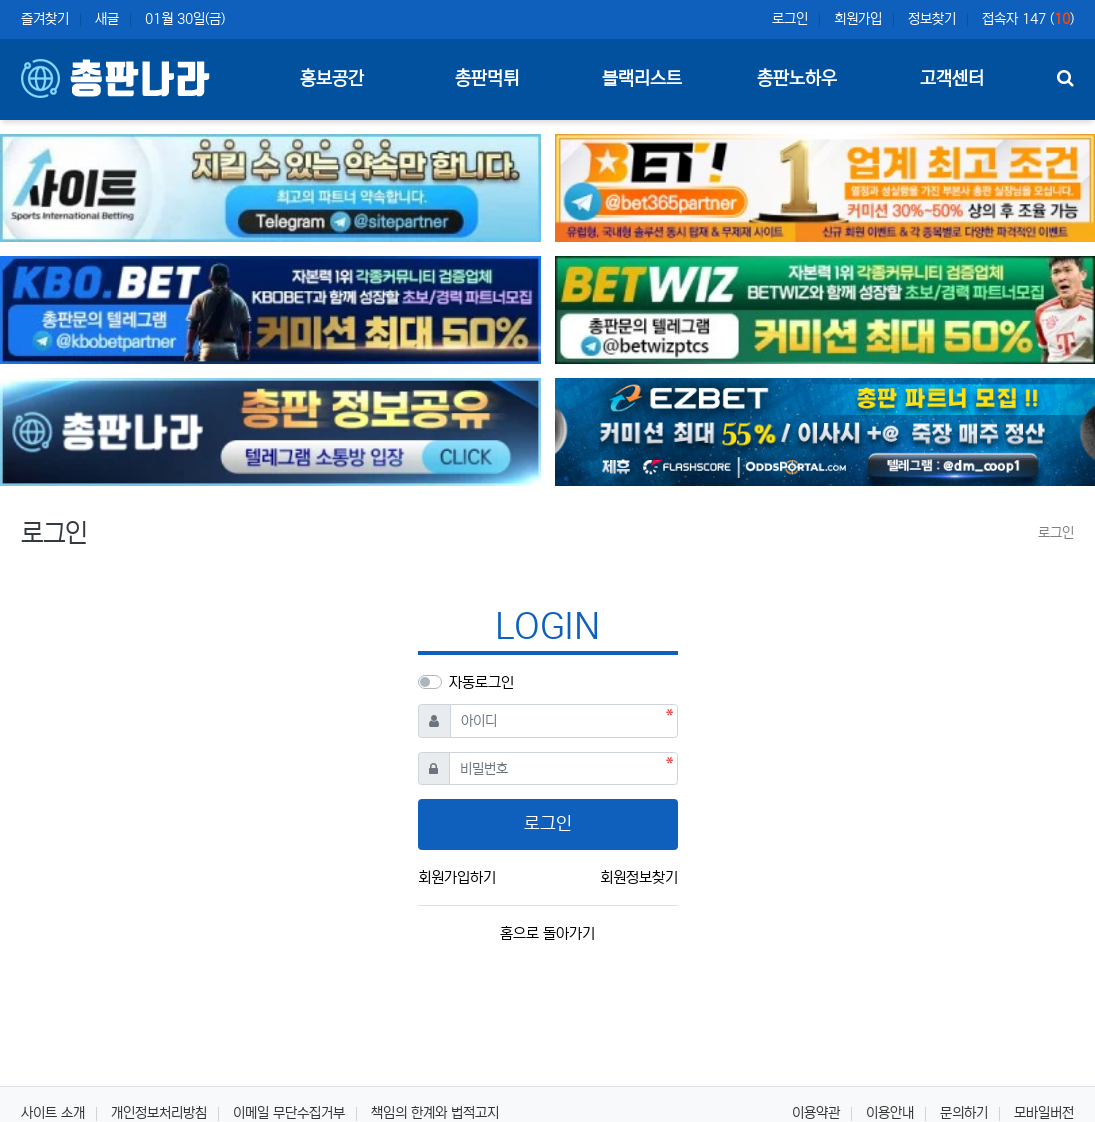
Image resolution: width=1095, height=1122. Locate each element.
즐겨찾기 (45, 19)
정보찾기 (932, 19)
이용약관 (816, 1113)
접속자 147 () (1028, 19)
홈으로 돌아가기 (547, 933)
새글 (107, 19)
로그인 (790, 19)
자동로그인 (481, 682)
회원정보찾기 (639, 877)
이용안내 (890, 1113)
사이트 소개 (53, 1113)
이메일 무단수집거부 (289, 1113)
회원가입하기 (457, 877)
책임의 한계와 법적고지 (435, 1113)
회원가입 (858, 19)
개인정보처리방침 (159, 1113)
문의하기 (964, 1113)
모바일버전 (1044, 1113)
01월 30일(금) (185, 19)
